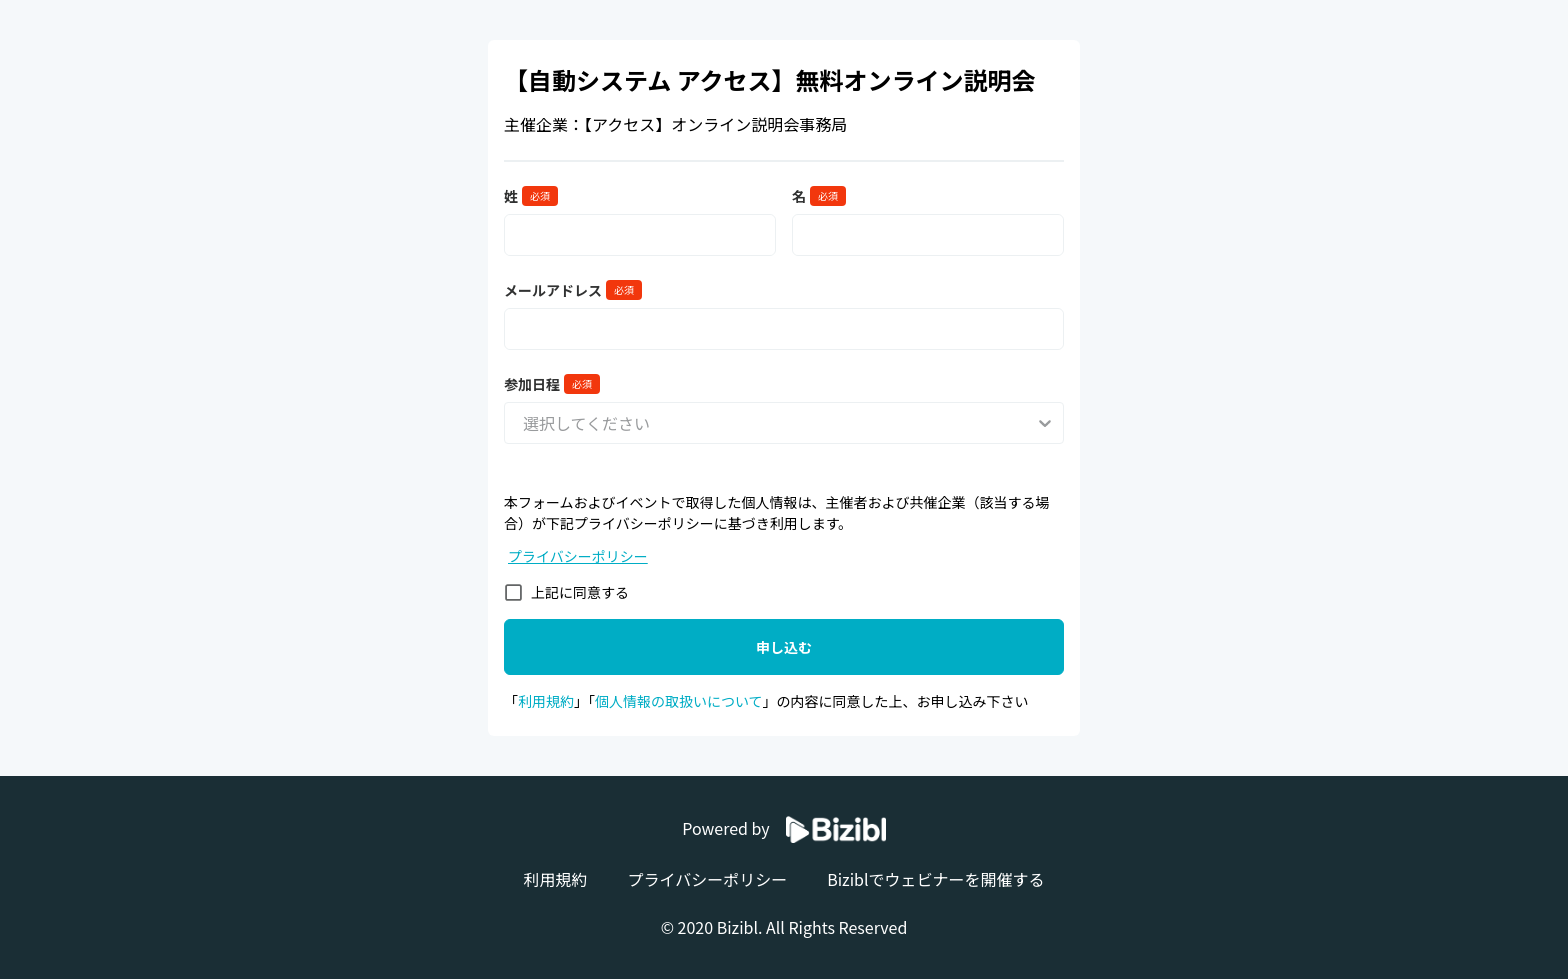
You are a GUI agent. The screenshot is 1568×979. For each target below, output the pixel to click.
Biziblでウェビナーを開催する (935, 879)
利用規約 (546, 701)
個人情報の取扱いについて (679, 701)
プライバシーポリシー (578, 556)
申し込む (784, 647)
